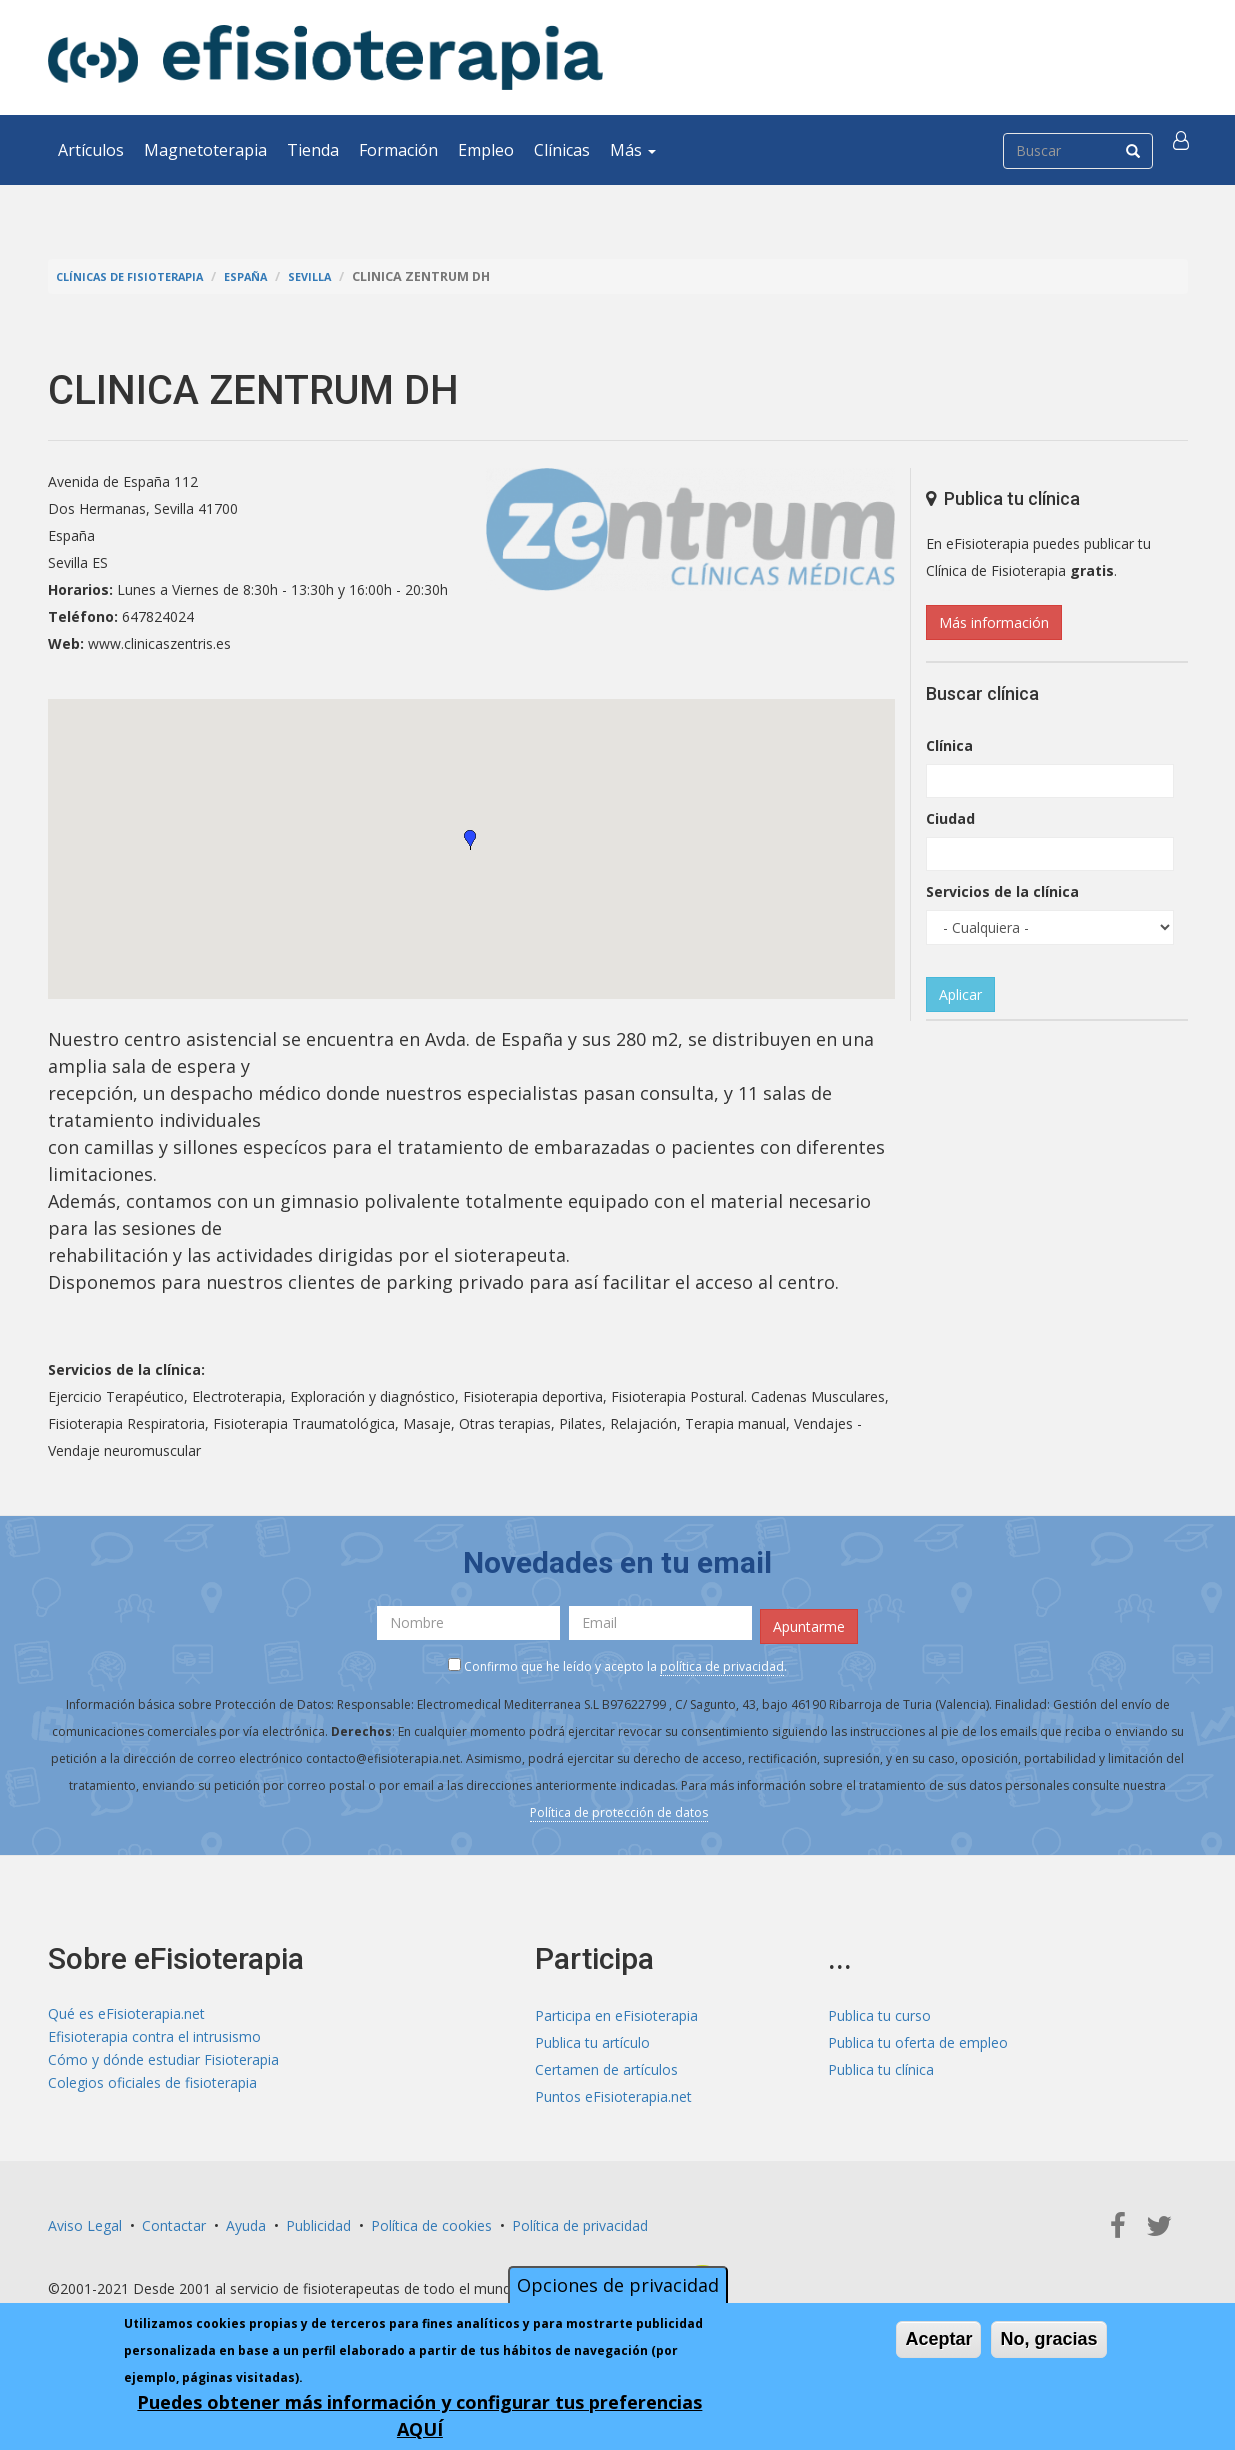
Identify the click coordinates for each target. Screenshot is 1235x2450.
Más (633, 150)
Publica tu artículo (592, 2035)
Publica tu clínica (881, 2062)
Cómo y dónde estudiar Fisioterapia (163, 2062)
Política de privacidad (580, 2218)
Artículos (91, 150)
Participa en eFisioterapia (616, 2008)
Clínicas (562, 150)
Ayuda (246, 2218)
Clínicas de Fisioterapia (139, 276)
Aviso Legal (85, 2218)
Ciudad (950, 818)
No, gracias (1048, 2339)
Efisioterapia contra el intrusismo (154, 2035)
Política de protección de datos (619, 1805)
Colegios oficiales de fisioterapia (152, 2089)
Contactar (174, 2218)
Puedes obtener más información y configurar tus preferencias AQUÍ (419, 2415)
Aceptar (938, 2339)
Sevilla (338, 276)
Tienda (313, 150)
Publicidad (318, 2218)
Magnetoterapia (205, 150)
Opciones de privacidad (618, 2285)
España (268, 276)
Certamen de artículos (606, 2062)
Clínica (949, 745)
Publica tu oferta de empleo (918, 2035)
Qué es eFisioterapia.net (126, 2008)
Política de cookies (431, 2218)
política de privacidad (722, 1659)
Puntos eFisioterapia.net (613, 2089)
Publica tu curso (879, 2008)
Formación (398, 150)
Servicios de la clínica (1002, 891)
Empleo (486, 150)
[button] (1185, 150)
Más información (994, 622)
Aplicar (960, 994)
